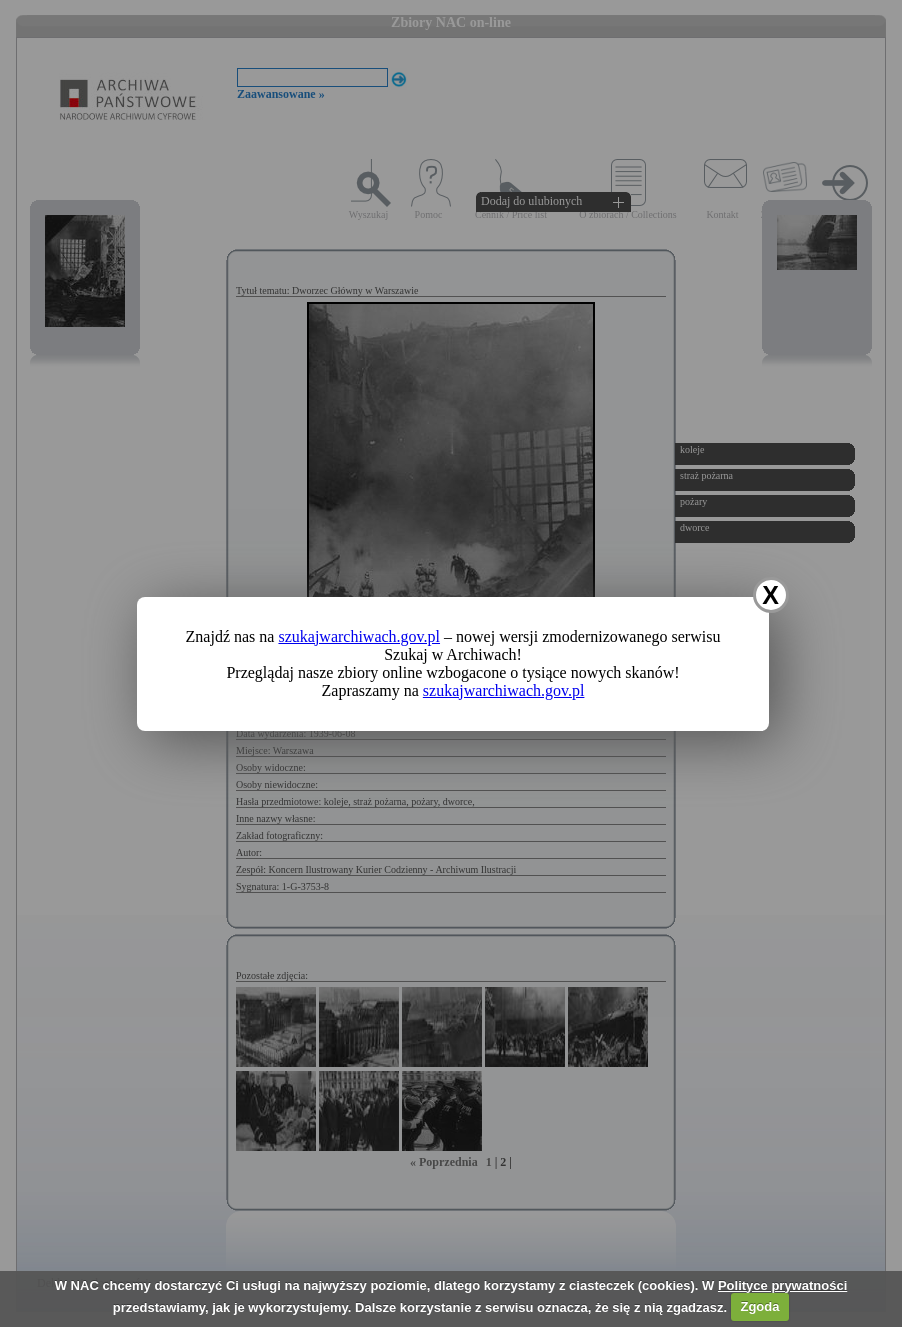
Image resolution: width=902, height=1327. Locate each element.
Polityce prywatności (782, 1285)
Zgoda (759, 1306)
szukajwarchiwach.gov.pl (359, 636)
